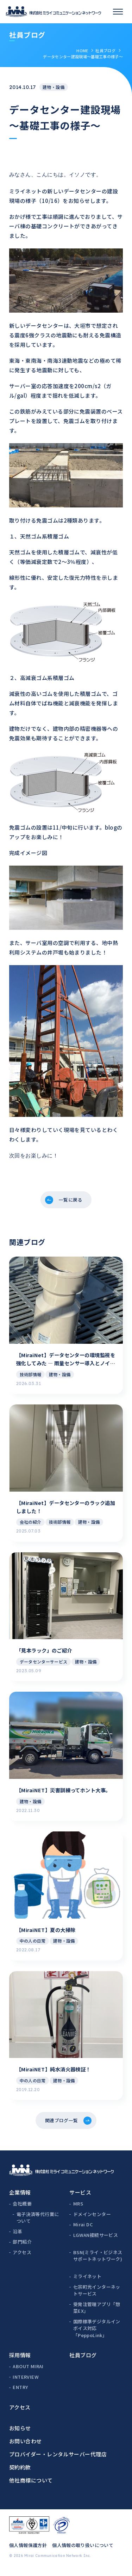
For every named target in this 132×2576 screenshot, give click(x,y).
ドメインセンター (92, 2220)
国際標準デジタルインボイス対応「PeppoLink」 (96, 2334)
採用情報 (20, 2361)
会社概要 (22, 2210)
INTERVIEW (26, 2383)
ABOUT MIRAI (28, 2372)
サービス (80, 2198)
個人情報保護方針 (28, 2551)
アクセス (22, 2258)
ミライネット (87, 2282)
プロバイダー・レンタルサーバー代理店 (58, 2460)
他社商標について (31, 2486)
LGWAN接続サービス (95, 2241)
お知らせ (20, 2434)
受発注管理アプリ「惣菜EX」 (96, 2314)
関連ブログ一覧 (61, 2125)
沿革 (17, 2237)
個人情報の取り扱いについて (82, 2551)
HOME (82, 50)
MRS (78, 2210)
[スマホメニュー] (118, 12)
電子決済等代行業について (38, 2224)
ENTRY (20, 2393)
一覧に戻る (71, 1199)
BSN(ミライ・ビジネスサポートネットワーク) (97, 2262)
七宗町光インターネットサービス (96, 2297)
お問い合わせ (25, 2447)
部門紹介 (22, 2248)
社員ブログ (105, 50)
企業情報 (20, 2198)
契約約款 (20, 2473)
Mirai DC (83, 2230)
